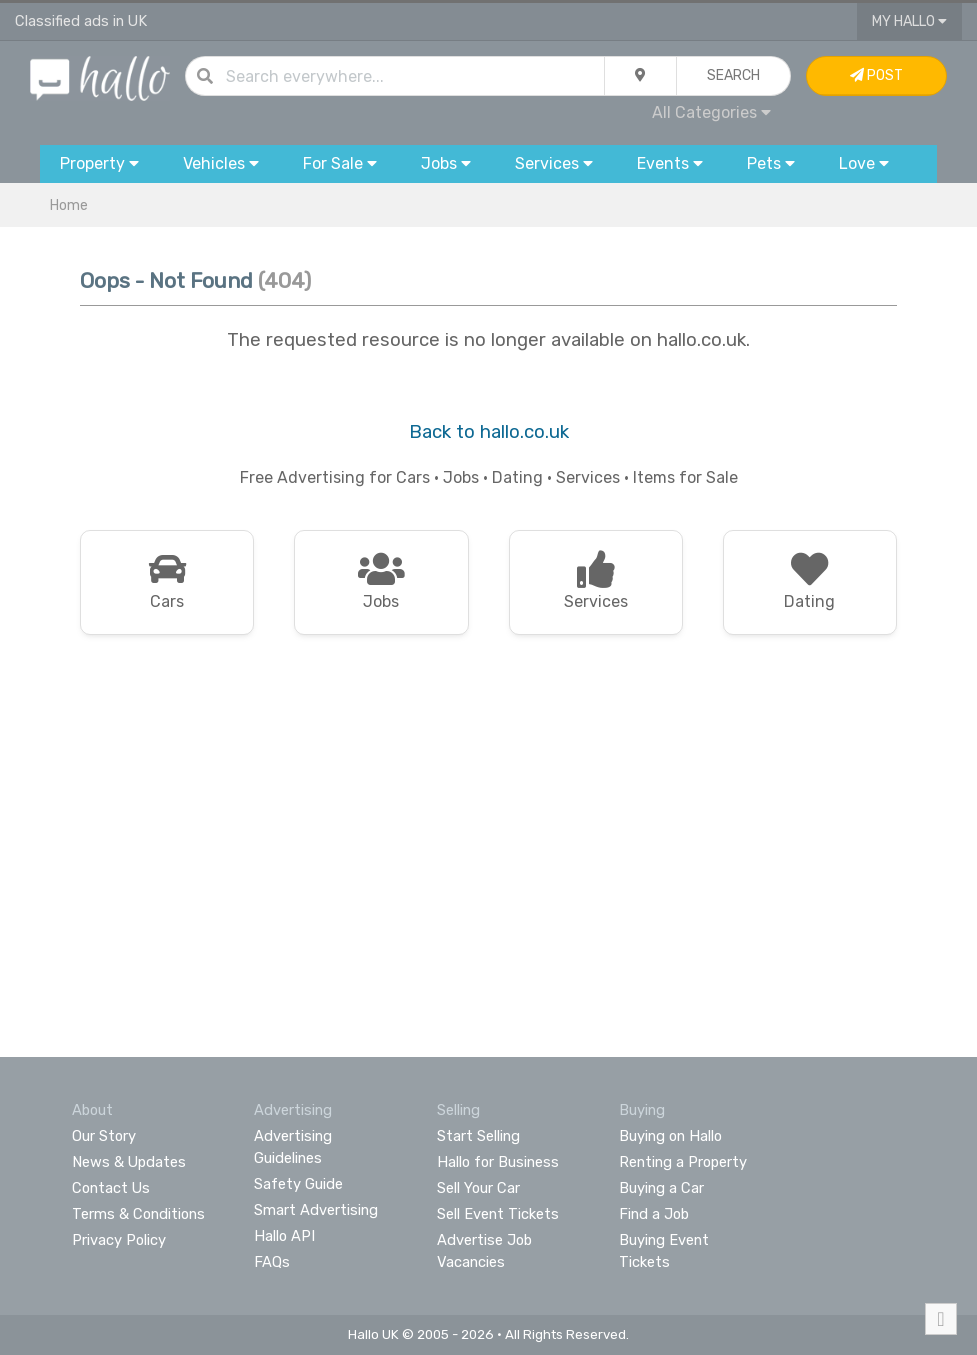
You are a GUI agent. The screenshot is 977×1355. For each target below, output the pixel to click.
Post (876, 75)
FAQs (272, 1262)
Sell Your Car (478, 1188)
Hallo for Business (498, 1162)
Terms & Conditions (138, 1214)
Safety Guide (298, 1184)
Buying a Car (661, 1188)
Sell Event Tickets (498, 1214)
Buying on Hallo (670, 1136)
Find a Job (654, 1214)
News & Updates (129, 1162)
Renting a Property (683, 1162)
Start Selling (478, 1136)
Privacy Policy (119, 1240)
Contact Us (111, 1188)
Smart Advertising (316, 1210)
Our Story (104, 1136)
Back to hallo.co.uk (489, 432)
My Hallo (909, 21)
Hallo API (284, 1236)
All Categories (711, 112)
